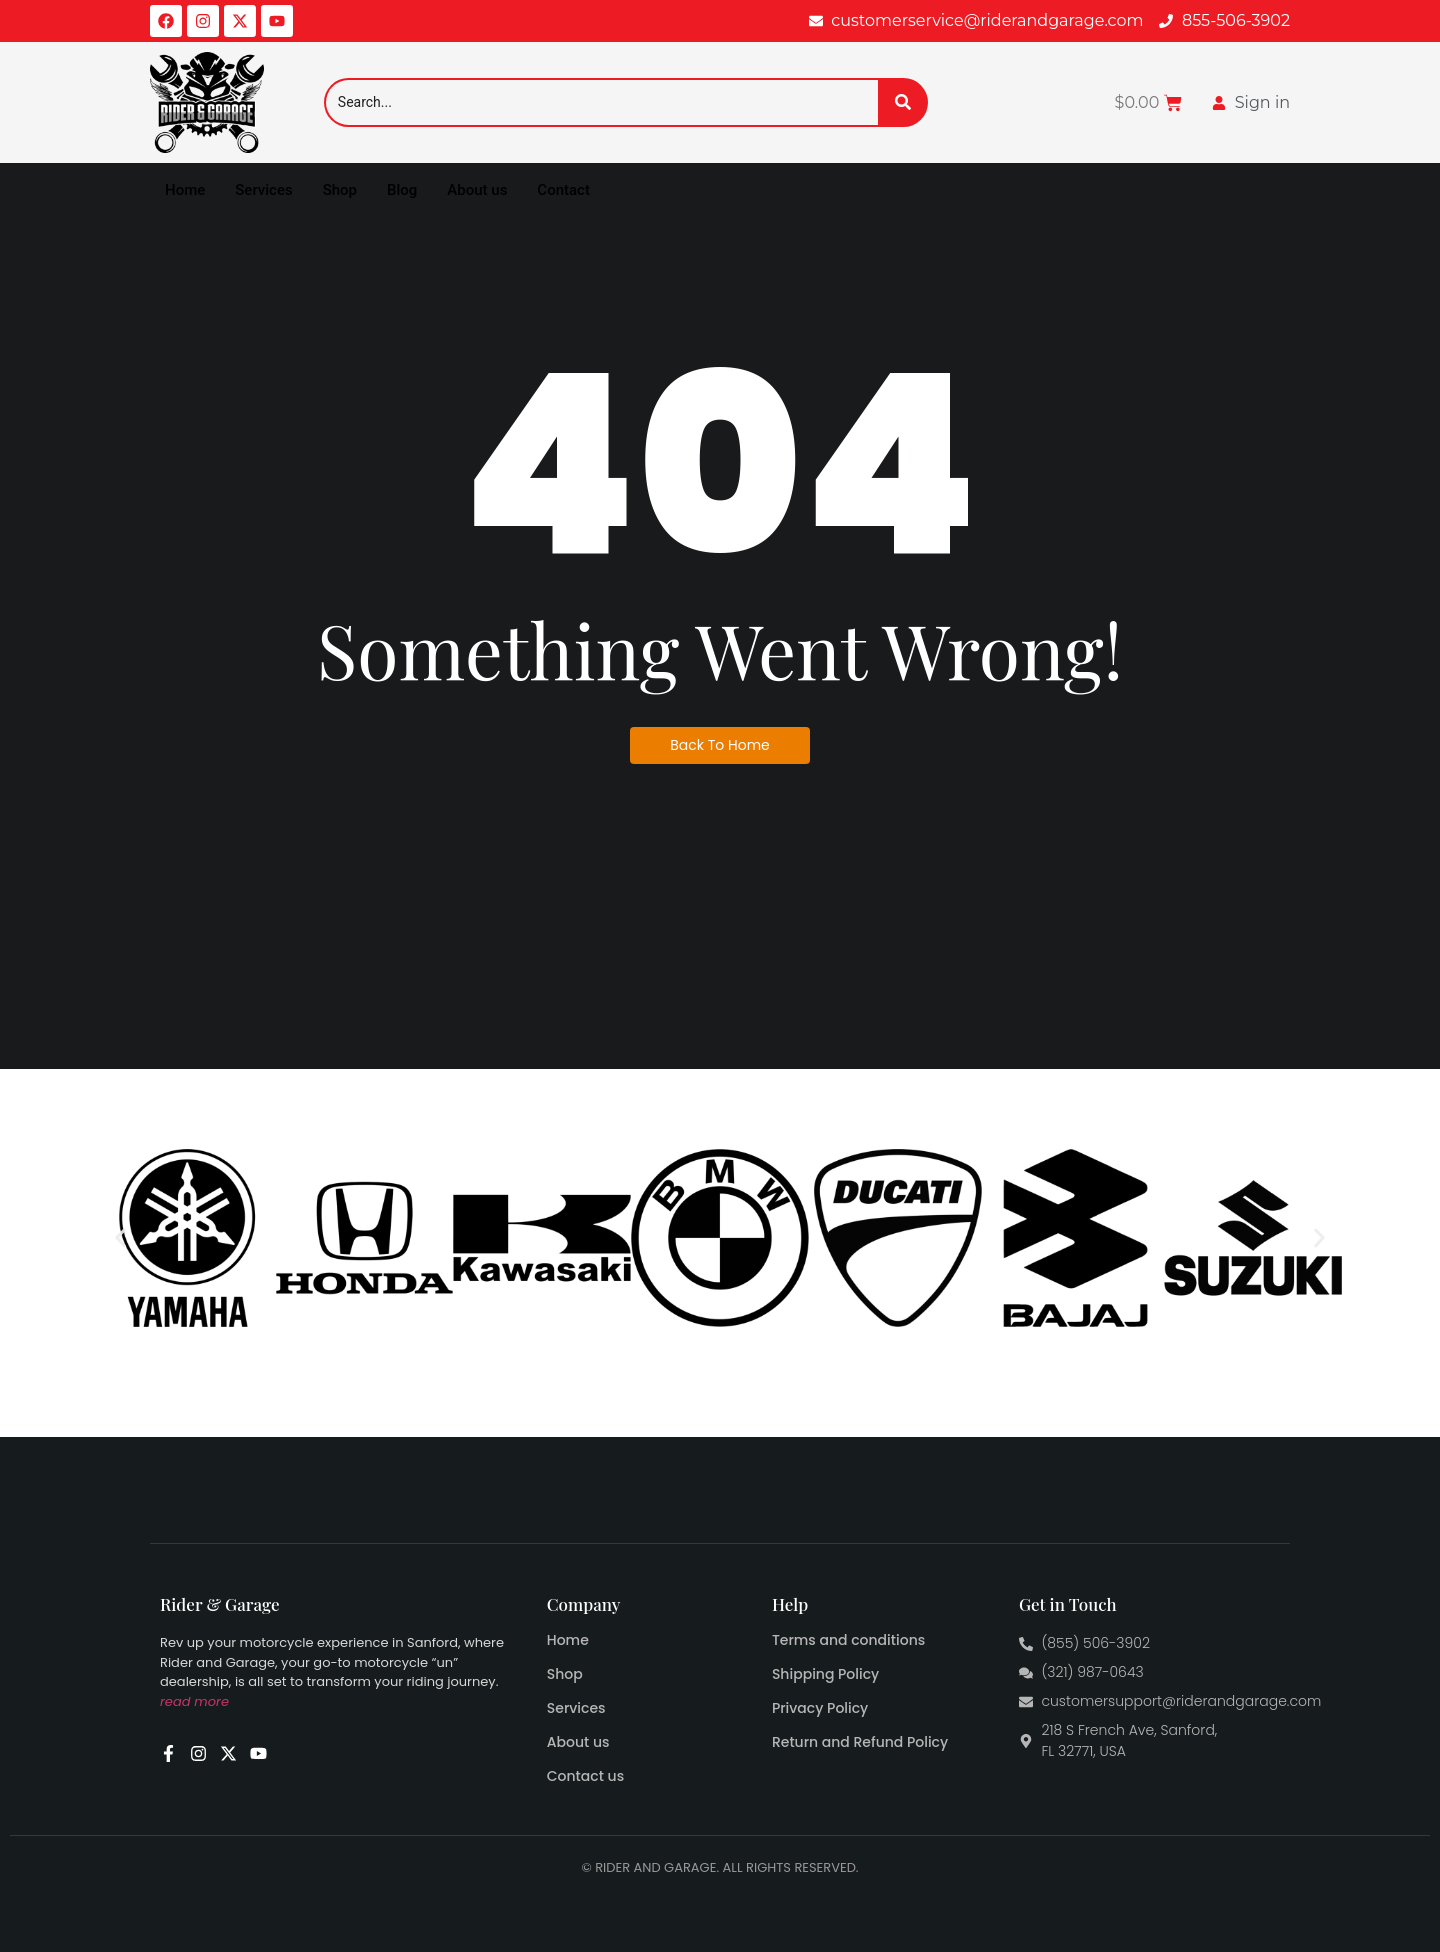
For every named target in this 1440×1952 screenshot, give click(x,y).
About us (477, 190)
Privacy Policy (820, 1708)
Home (185, 190)
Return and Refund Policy (860, 1742)
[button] (120, 1238)
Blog (402, 190)
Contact (563, 190)
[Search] (601, 102)
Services (263, 190)
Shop (340, 190)
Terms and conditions (848, 1640)
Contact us (585, 1776)
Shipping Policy (825, 1674)
